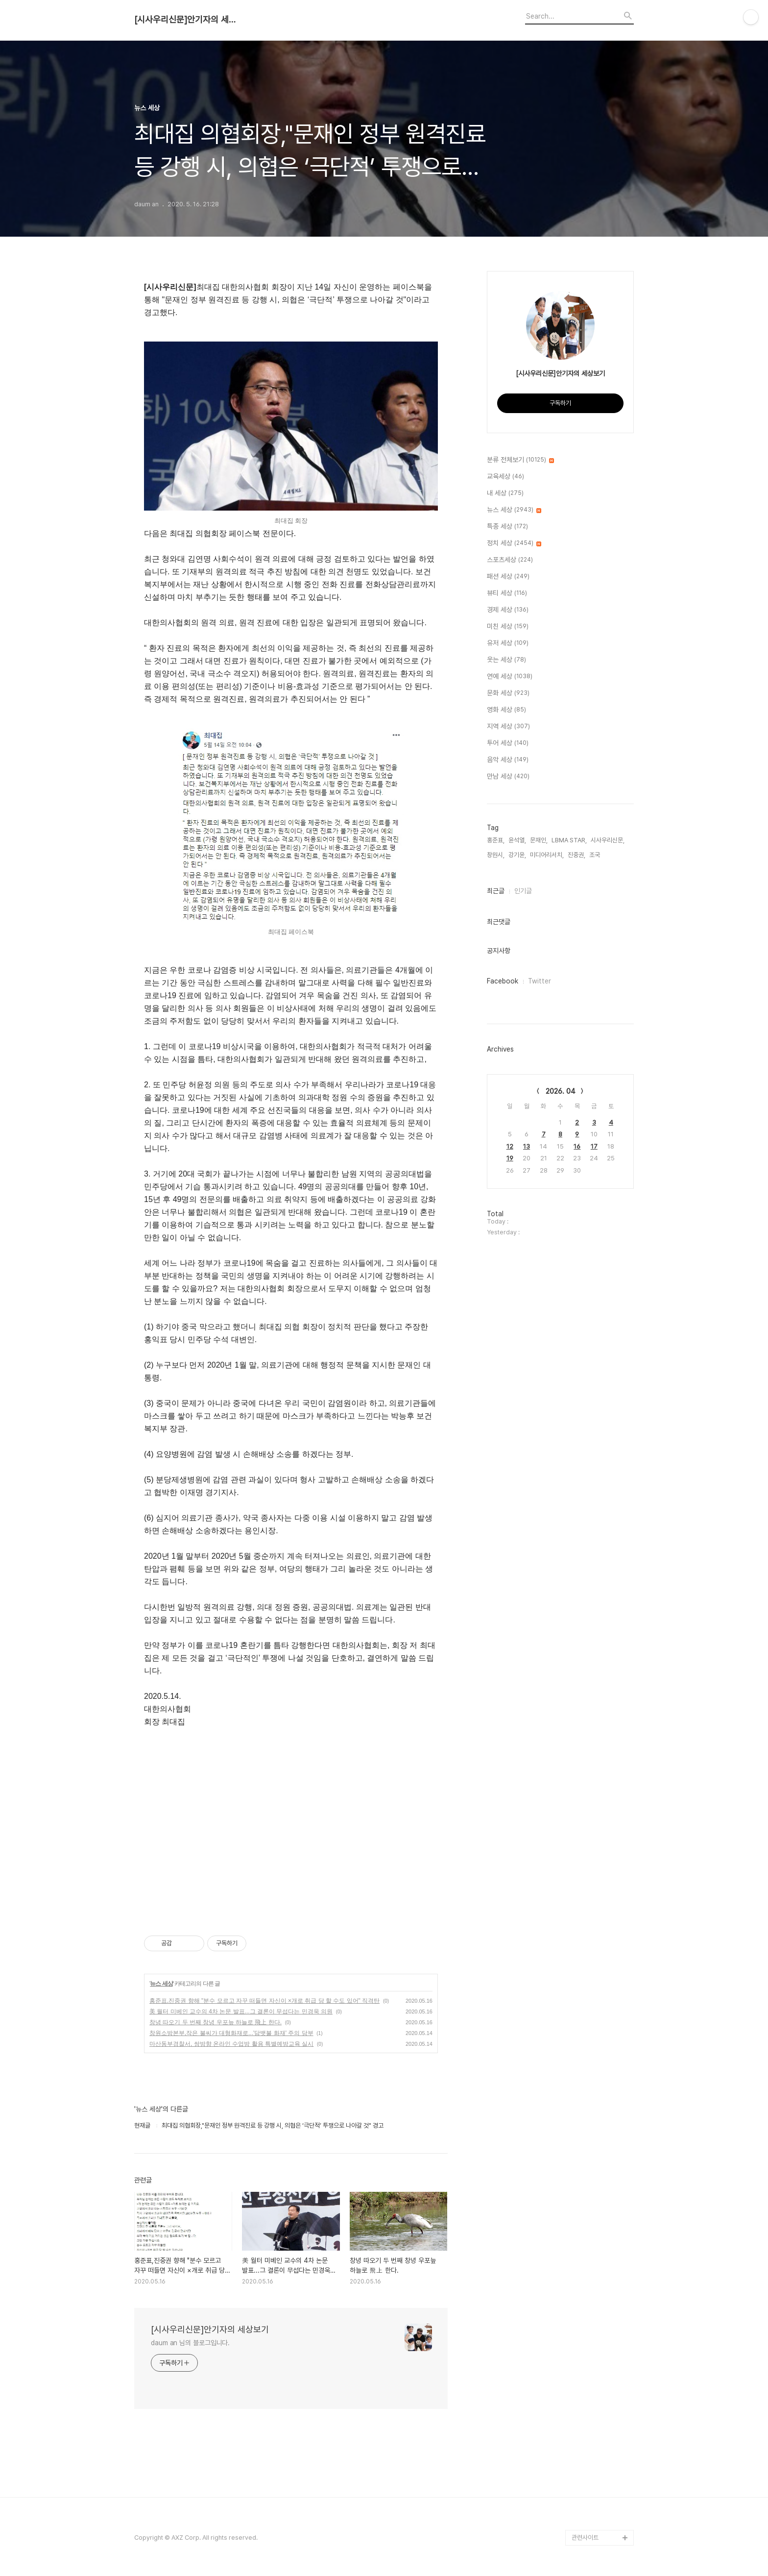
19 (509, 1158)
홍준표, (495, 840)
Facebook (502, 981)
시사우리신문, (607, 840)
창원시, (495, 855)
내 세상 (505, 493)
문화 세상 (508, 693)
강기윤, (517, 855)
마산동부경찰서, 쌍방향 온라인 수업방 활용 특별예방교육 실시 (231, 2043)
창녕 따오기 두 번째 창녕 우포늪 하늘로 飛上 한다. (215, 2022)
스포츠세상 (510, 560)
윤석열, (517, 840)
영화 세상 (506, 710)
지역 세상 (508, 727)
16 (577, 1146)
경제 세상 (507, 610)
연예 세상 (509, 677)
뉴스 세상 (161, 1983)
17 (594, 1146)
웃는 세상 (506, 660)
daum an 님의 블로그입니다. (190, 2343)
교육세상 (505, 477)
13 (526, 1146)
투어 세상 (507, 743)
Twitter (539, 981)
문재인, (539, 840)
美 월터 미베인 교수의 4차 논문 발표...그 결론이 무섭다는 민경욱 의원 (241, 2011)
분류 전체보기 (520, 460)
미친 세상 (507, 627)
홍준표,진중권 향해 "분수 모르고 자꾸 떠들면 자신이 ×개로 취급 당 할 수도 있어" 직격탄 (264, 2000)
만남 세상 (508, 777)
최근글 (495, 891)
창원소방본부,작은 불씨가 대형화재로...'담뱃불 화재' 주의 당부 (231, 2033)
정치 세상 (514, 543)
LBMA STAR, (569, 840)
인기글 (523, 891)
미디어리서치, (547, 855)
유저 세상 (507, 643)
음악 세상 (507, 760)
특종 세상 (507, 527)
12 (509, 1146)
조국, (595, 855)
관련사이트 (585, 2537)
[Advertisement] (291, 1821)
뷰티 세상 (507, 593)
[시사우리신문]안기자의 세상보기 (188, 20)
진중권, (576, 855)
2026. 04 (561, 1091)
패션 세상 (508, 577)
